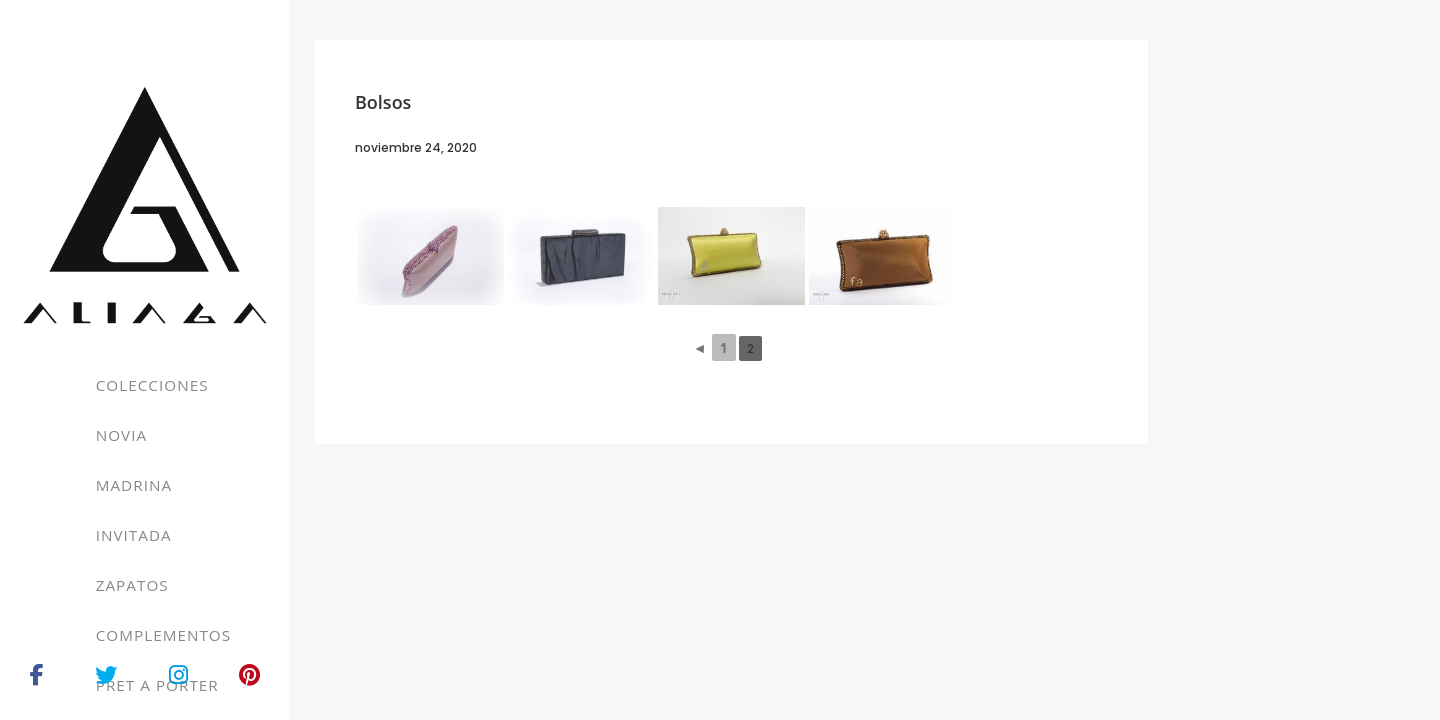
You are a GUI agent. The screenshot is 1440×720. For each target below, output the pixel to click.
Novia (121, 435)
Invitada (134, 535)
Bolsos (383, 102)
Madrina (134, 485)
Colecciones (152, 385)
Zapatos (132, 585)
